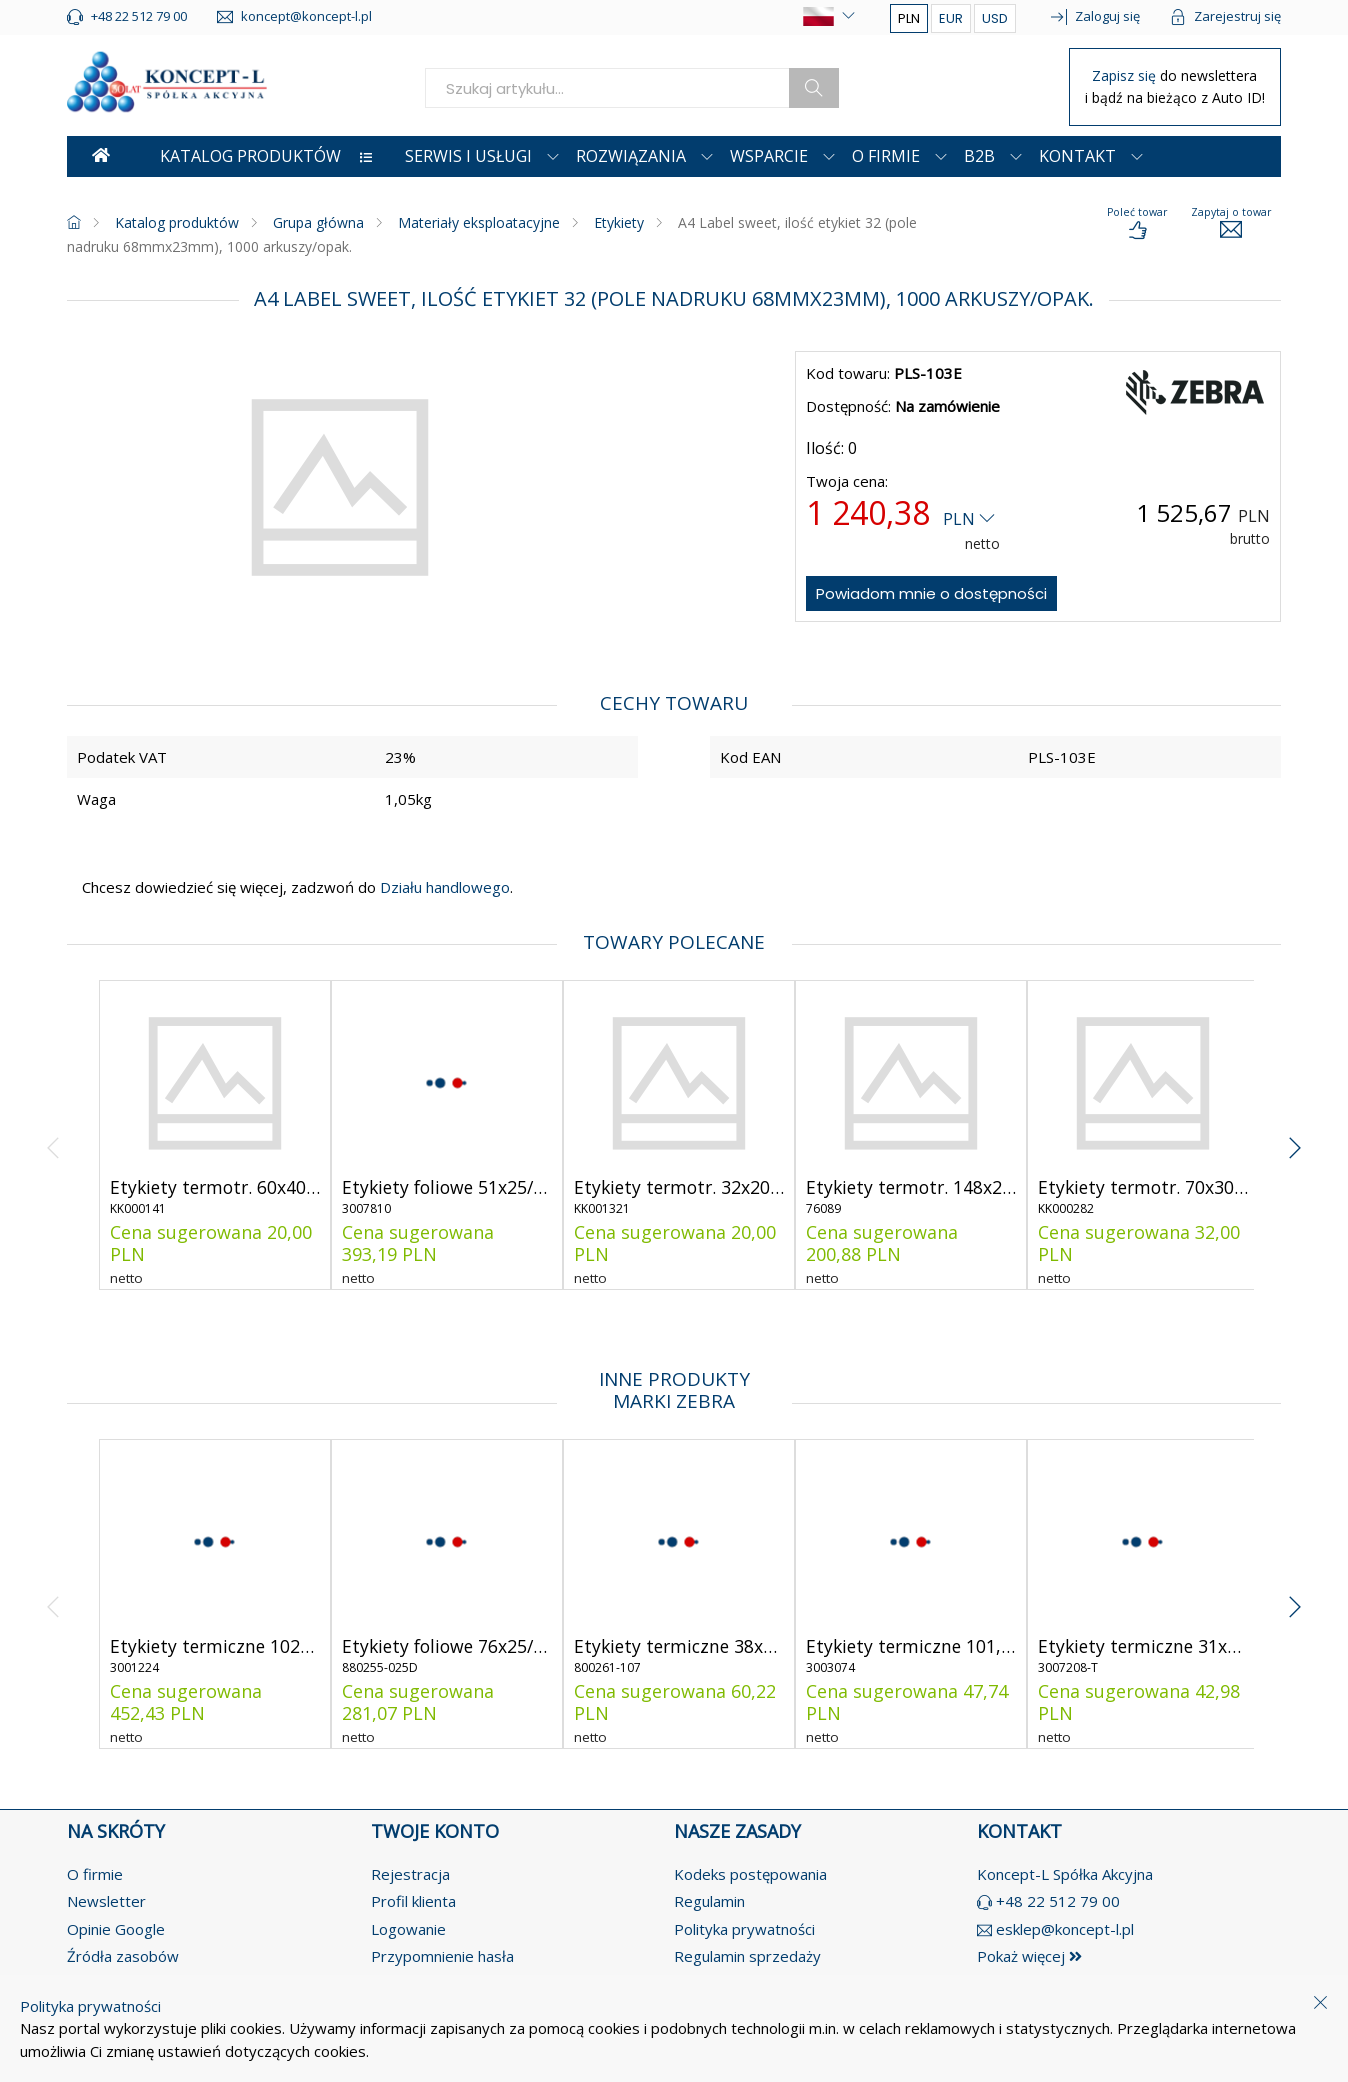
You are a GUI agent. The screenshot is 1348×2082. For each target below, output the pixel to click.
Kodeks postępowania (750, 1874)
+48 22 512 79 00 (1058, 1901)
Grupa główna (318, 222)
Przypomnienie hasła (442, 1956)
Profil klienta (413, 1901)
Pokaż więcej (1029, 1956)
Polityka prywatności (744, 1929)
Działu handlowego (443, 887)
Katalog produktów (177, 222)
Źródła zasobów (123, 1956)
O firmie (95, 1874)
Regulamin (709, 1901)
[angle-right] (1294, 1134)
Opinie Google (116, 1929)
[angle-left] (53, 1134)
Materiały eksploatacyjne (479, 222)
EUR (951, 18)
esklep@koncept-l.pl (1065, 1929)
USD (995, 18)
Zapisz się (1126, 75)
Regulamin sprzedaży (747, 1956)
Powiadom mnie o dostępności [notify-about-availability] (931, 593)
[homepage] (74, 222)
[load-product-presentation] (1137, 224)
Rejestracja (410, 1874)
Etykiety (619, 222)
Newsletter (106, 1901)
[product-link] (215, 1135)
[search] (607, 88)
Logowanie (408, 1929)
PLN (909, 18)
